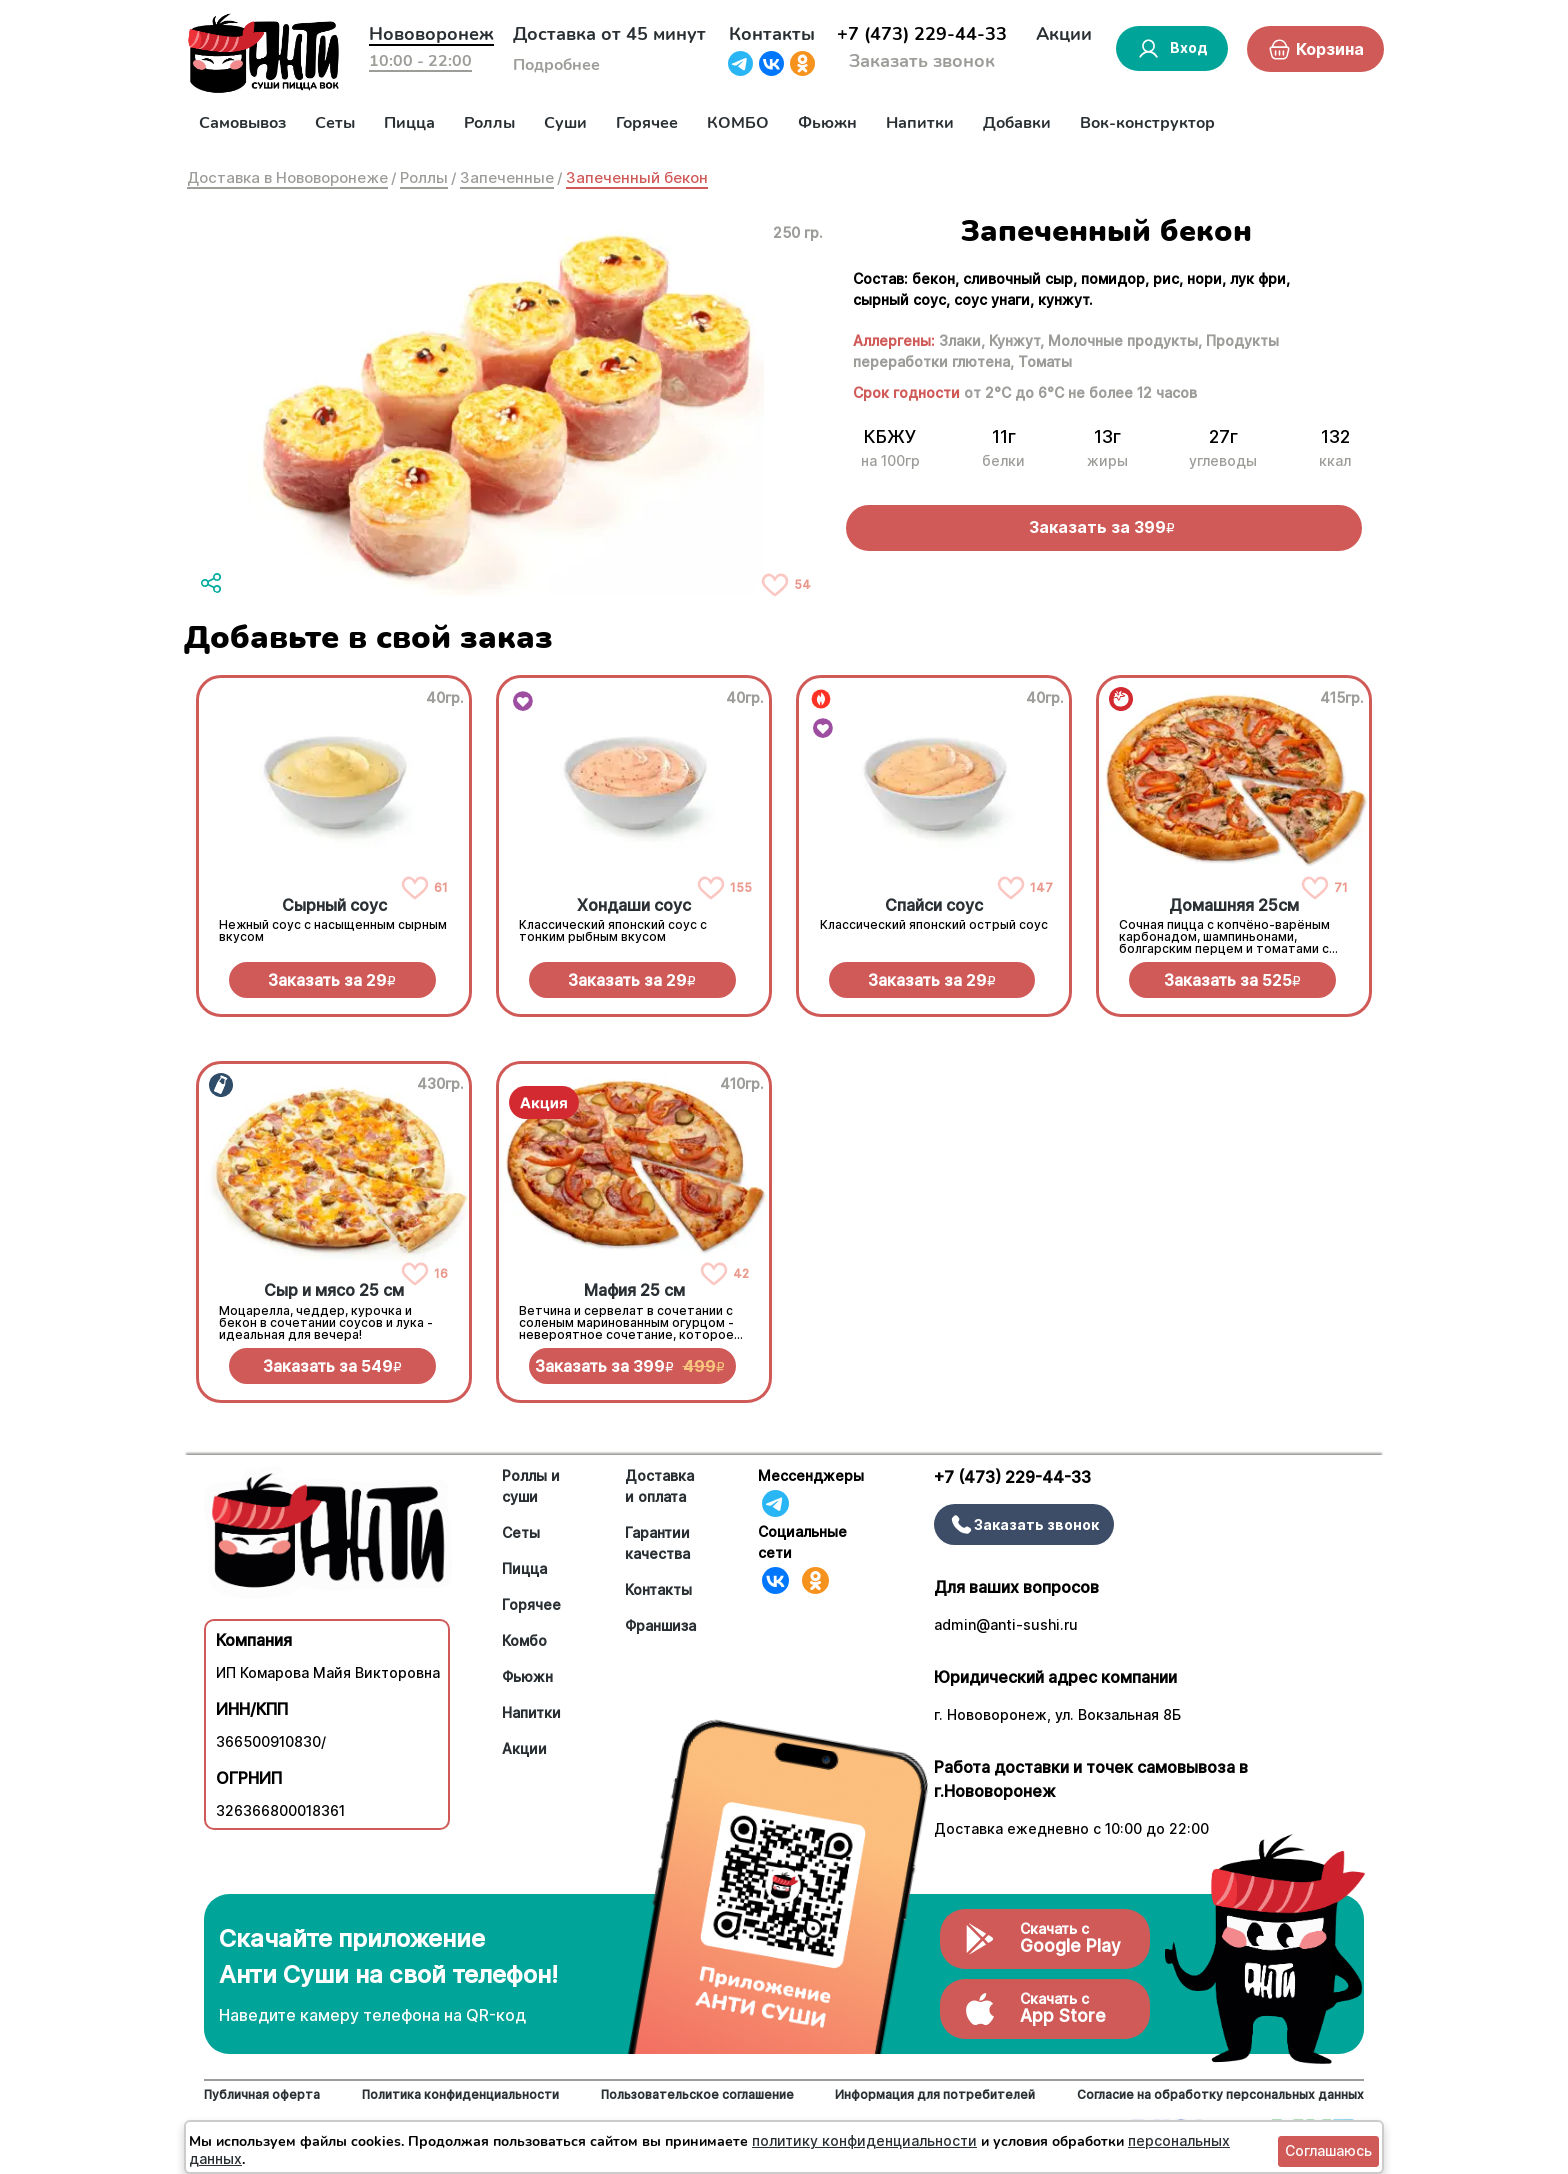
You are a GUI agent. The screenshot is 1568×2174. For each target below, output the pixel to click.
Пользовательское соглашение (697, 2094)
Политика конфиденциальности (460, 2094)
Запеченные (507, 177)
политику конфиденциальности (864, 2140)
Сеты (335, 123)
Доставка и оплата (659, 1486)
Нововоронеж (431, 34)
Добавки (1017, 123)
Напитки (920, 123)
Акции (1064, 34)
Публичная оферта (262, 2094)
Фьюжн (827, 123)
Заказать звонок (922, 61)
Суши (565, 123)
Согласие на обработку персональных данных (1220, 2094)
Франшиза (660, 1625)
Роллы (489, 123)
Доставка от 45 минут (609, 34)
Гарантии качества (657, 1543)
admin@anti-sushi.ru (1006, 1624)
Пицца (409, 123)
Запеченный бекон (637, 177)
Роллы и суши (531, 1486)
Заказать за (332, 980)
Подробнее (556, 65)
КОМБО (738, 123)
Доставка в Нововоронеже (287, 177)
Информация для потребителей (935, 2094)
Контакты (772, 34)
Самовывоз (242, 123)
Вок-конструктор (1147, 123)
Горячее (647, 123)
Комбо (524, 1640)
